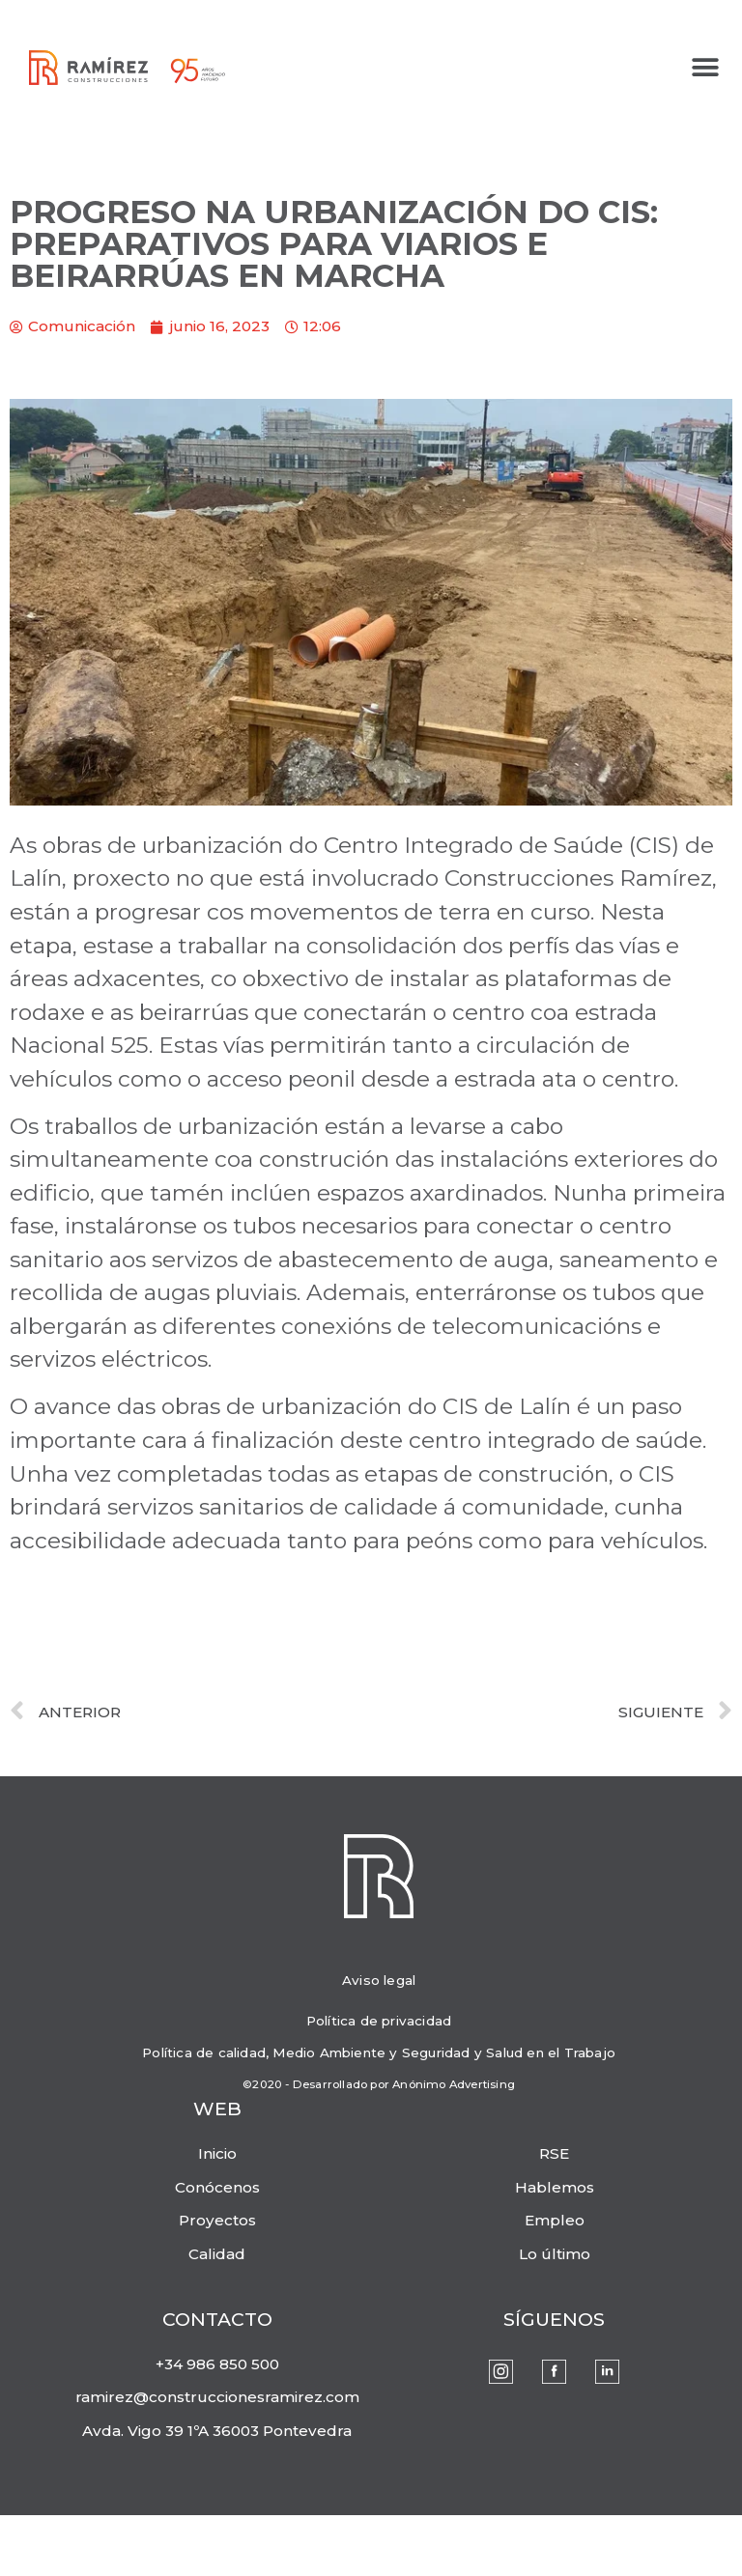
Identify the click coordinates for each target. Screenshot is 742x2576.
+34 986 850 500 (217, 2364)
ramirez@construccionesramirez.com (217, 2397)
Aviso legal (378, 1980)
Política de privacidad (378, 2020)
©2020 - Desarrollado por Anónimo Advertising (379, 2084)
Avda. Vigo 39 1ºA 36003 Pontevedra (217, 2430)
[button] (706, 68)
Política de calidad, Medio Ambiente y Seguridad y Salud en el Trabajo (378, 2052)
